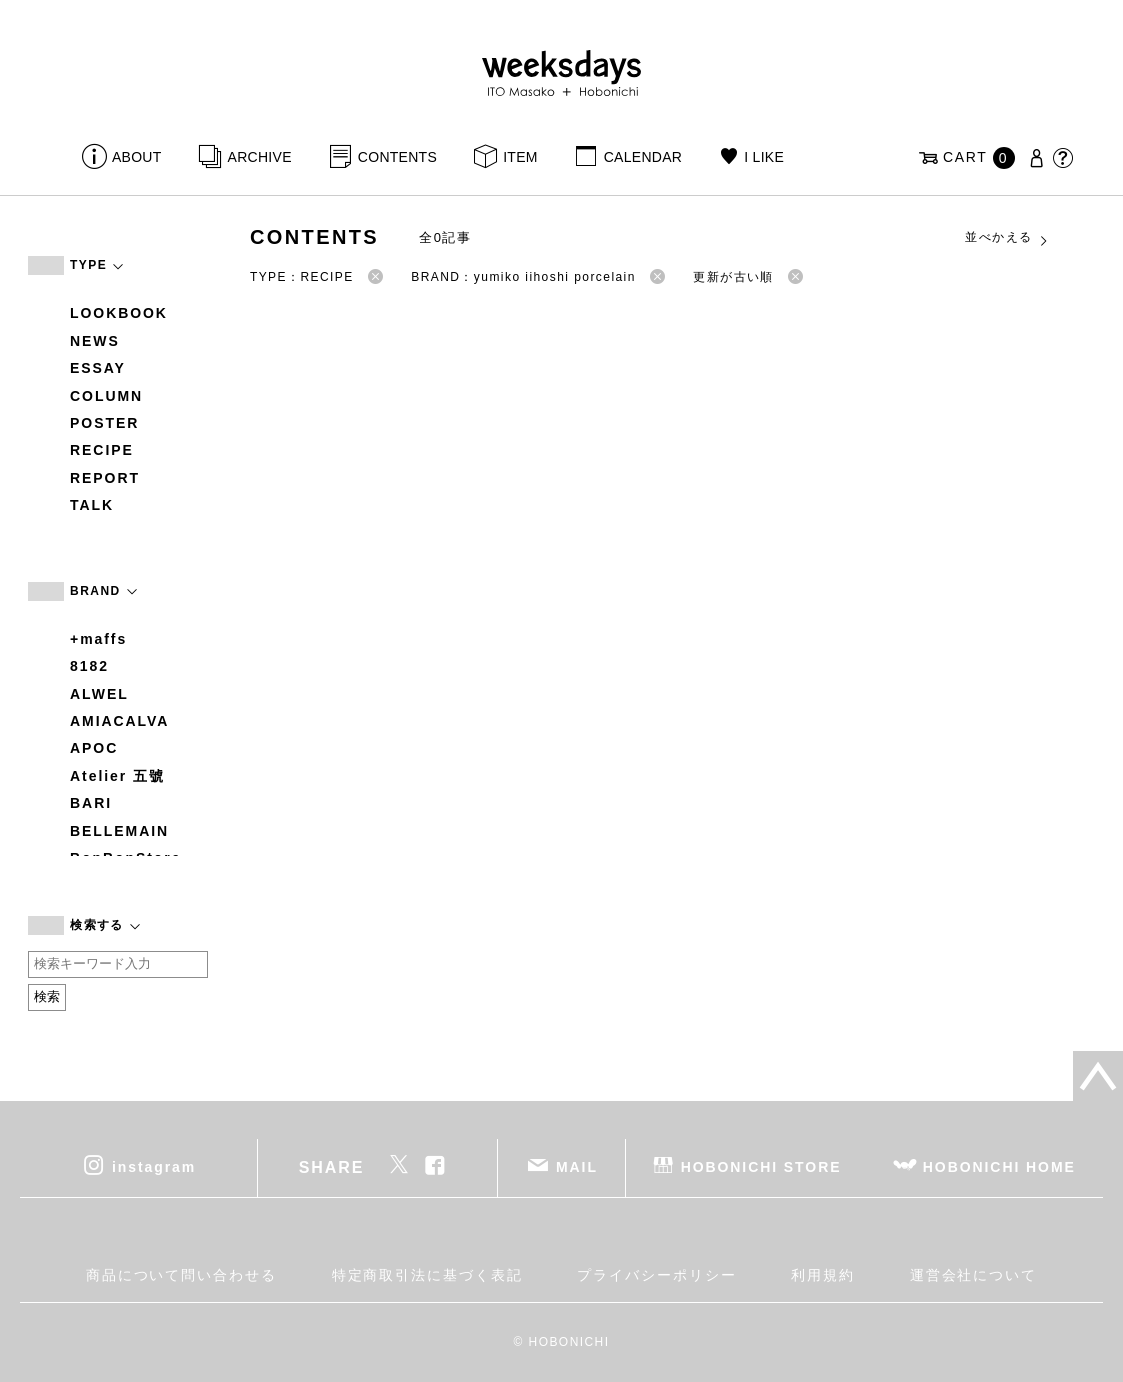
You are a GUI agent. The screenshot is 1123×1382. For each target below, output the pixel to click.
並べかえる (1007, 238)
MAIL (577, 1166)
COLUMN (106, 396)
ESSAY (98, 368)
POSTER (104, 423)
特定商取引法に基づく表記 (427, 1275)
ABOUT (137, 157)
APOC (94, 748)
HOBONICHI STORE (761, 1166)
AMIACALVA (119, 721)
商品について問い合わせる (181, 1275)
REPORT (105, 478)
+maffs (98, 639)
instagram (154, 1166)
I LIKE (764, 157)
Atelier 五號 (117, 776)
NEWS (95, 341)
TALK (92, 505)
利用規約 (823, 1275)
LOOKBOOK (119, 313)
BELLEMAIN (119, 831)
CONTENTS (397, 157)
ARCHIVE (260, 157)
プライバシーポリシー (656, 1275)
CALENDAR (643, 157)
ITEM (520, 157)
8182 (89, 666)
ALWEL (99, 694)
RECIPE (102, 450)
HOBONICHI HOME (999, 1166)
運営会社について (973, 1275)
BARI (91, 803)
